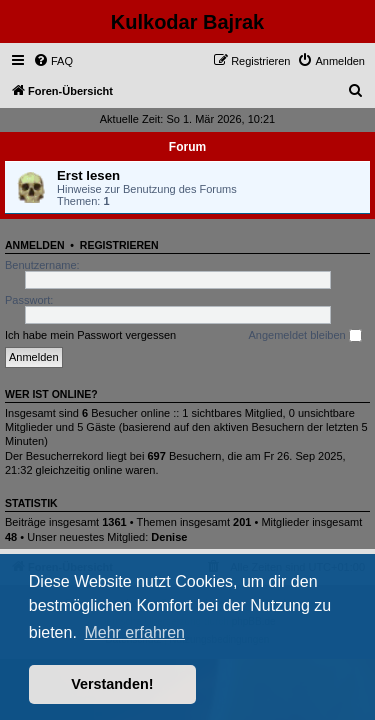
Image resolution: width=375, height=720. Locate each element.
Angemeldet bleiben (304, 336)
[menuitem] (53, 61)
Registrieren (119, 245)
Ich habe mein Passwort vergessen (90, 335)
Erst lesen (88, 175)
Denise (169, 537)
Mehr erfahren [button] (134, 632)
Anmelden (35, 245)
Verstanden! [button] (112, 684)
